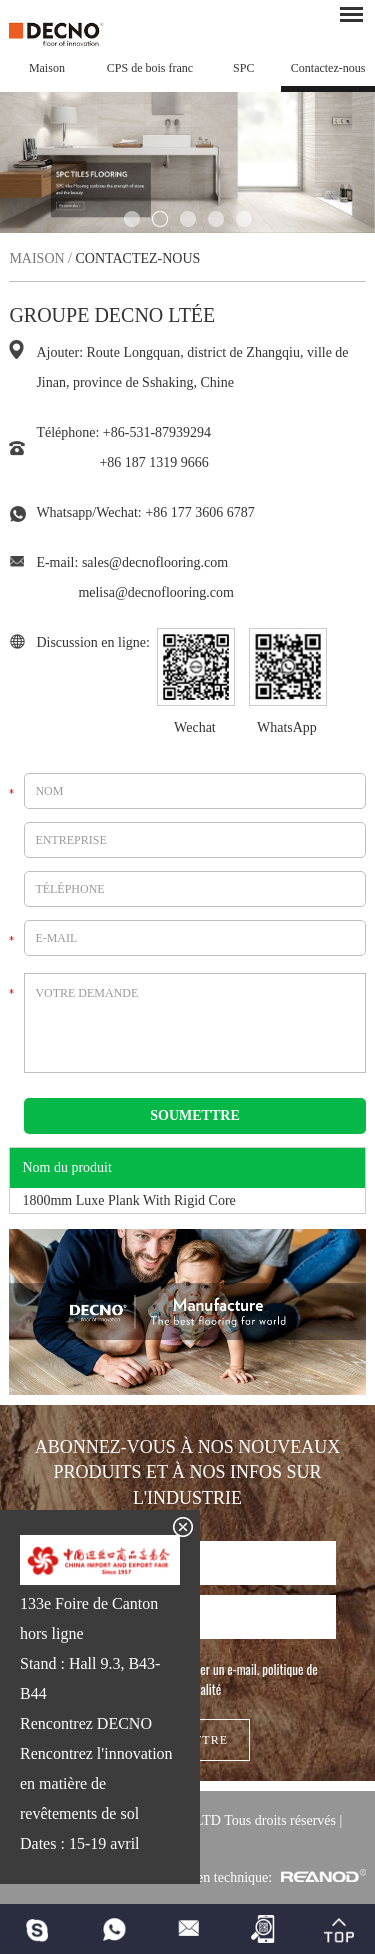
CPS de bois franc (150, 68)
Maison (47, 68)
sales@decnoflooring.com (155, 562)
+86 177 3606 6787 (199, 512)
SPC (243, 68)
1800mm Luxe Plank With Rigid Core (128, 1200)
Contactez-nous (328, 68)
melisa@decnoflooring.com (156, 592)
